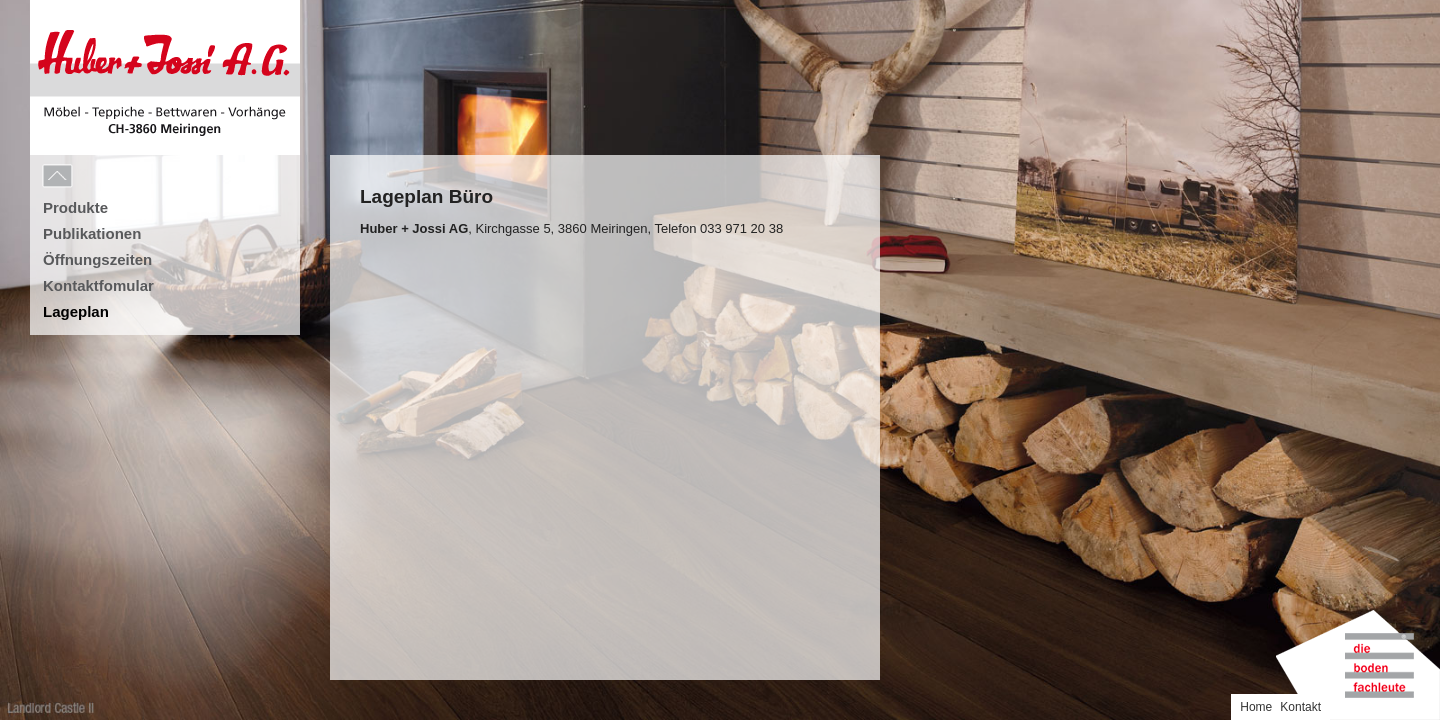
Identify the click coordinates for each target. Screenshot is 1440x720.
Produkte (75, 207)
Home (1366, 13)
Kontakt (1410, 13)
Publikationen (92, 233)
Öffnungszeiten (97, 259)
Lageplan (76, 311)
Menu (102, 177)
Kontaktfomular (98, 285)
